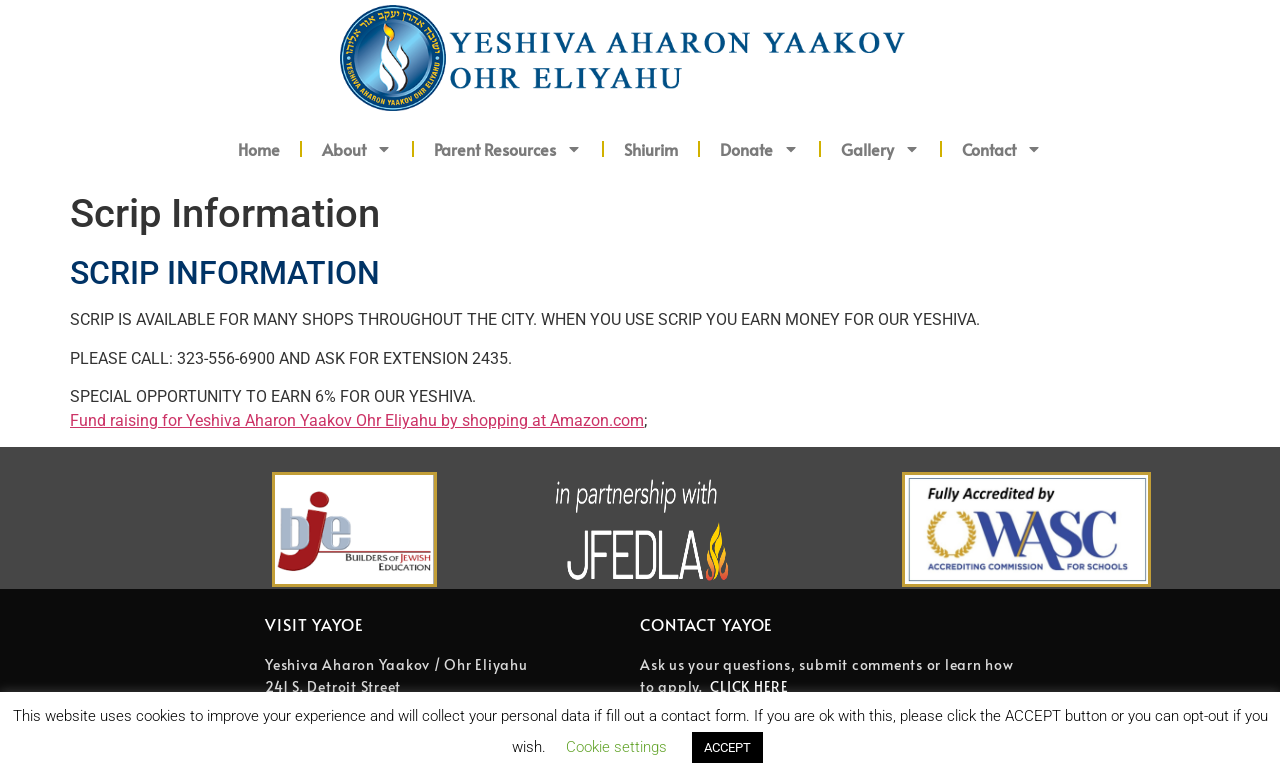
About (357, 149)
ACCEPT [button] (727, 747)
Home (259, 149)
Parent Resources (508, 149)
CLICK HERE (749, 686)
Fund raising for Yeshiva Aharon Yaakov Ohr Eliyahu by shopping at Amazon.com (357, 420)
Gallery (880, 149)
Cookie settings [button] (616, 747)
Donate (759, 149)
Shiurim (651, 149)
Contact (1002, 149)
